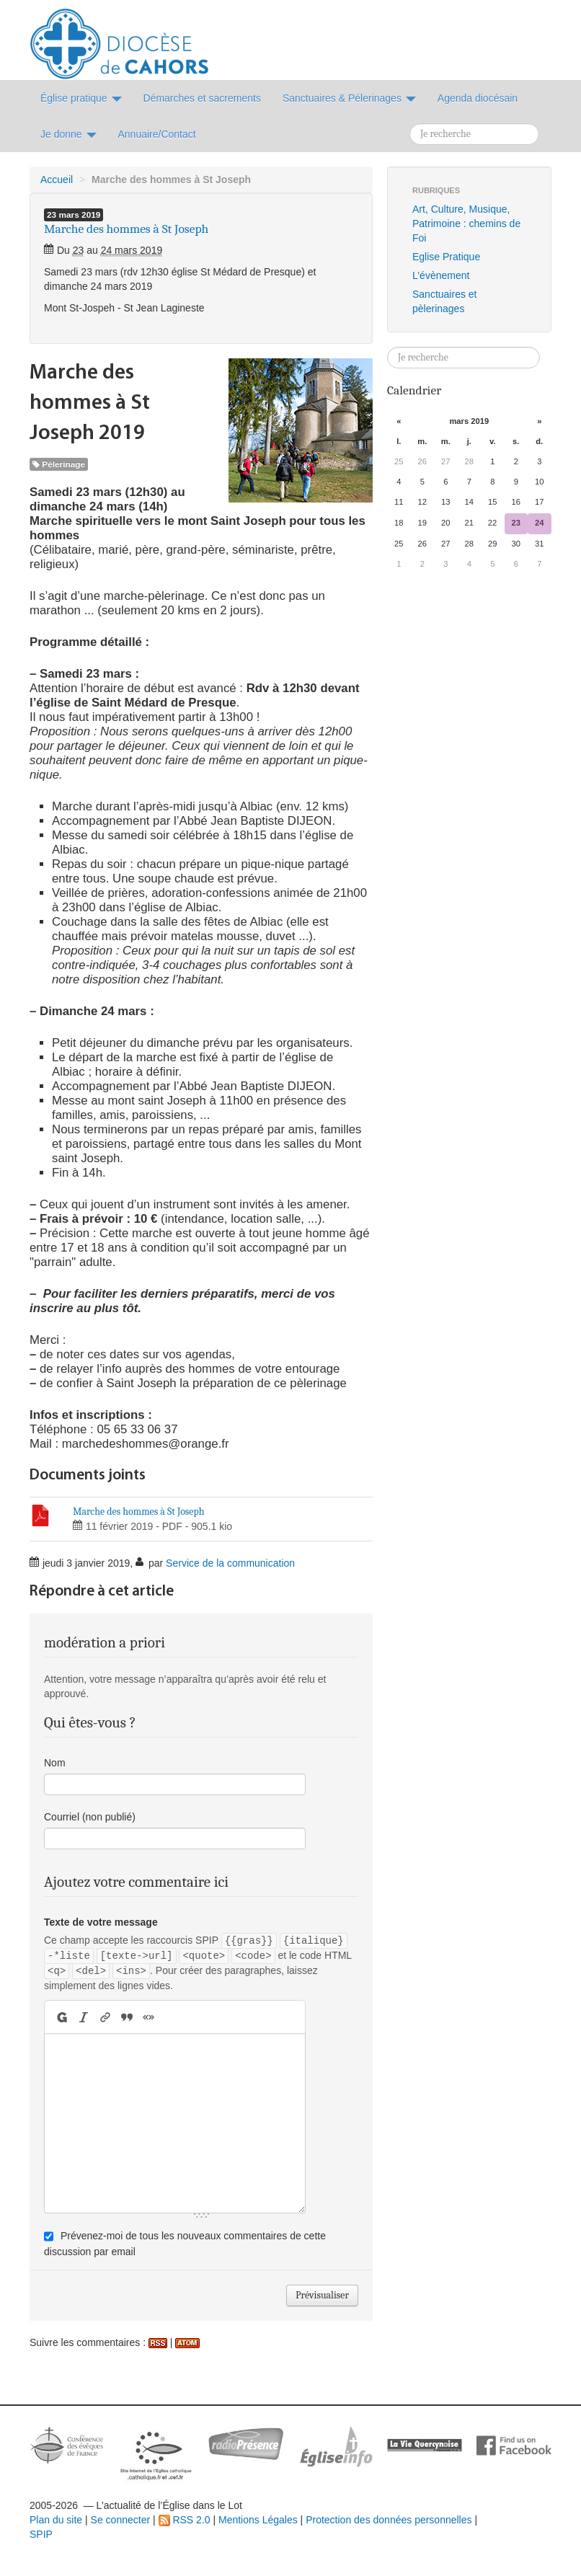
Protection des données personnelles (388, 2520)
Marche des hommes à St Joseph (139, 1511)
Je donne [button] (68, 134)
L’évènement (440, 275)
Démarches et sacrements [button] (202, 98)
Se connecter (121, 2520)
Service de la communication (230, 1563)
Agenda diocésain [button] (478, 98)
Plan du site (56, 2520)
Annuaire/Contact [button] (157, 134)
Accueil (56, 179)
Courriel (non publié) (90, 1817)
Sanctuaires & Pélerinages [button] (349, 98)
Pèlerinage (58, 464)
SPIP (41, 2534)
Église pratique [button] (81, 98)
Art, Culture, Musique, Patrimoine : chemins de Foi (466, 223)
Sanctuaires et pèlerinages (444, 301)
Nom (55, 1763)
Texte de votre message (101, 1922)
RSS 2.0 (184, 2520)
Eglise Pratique (446, 256)
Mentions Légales (258, 2520)
